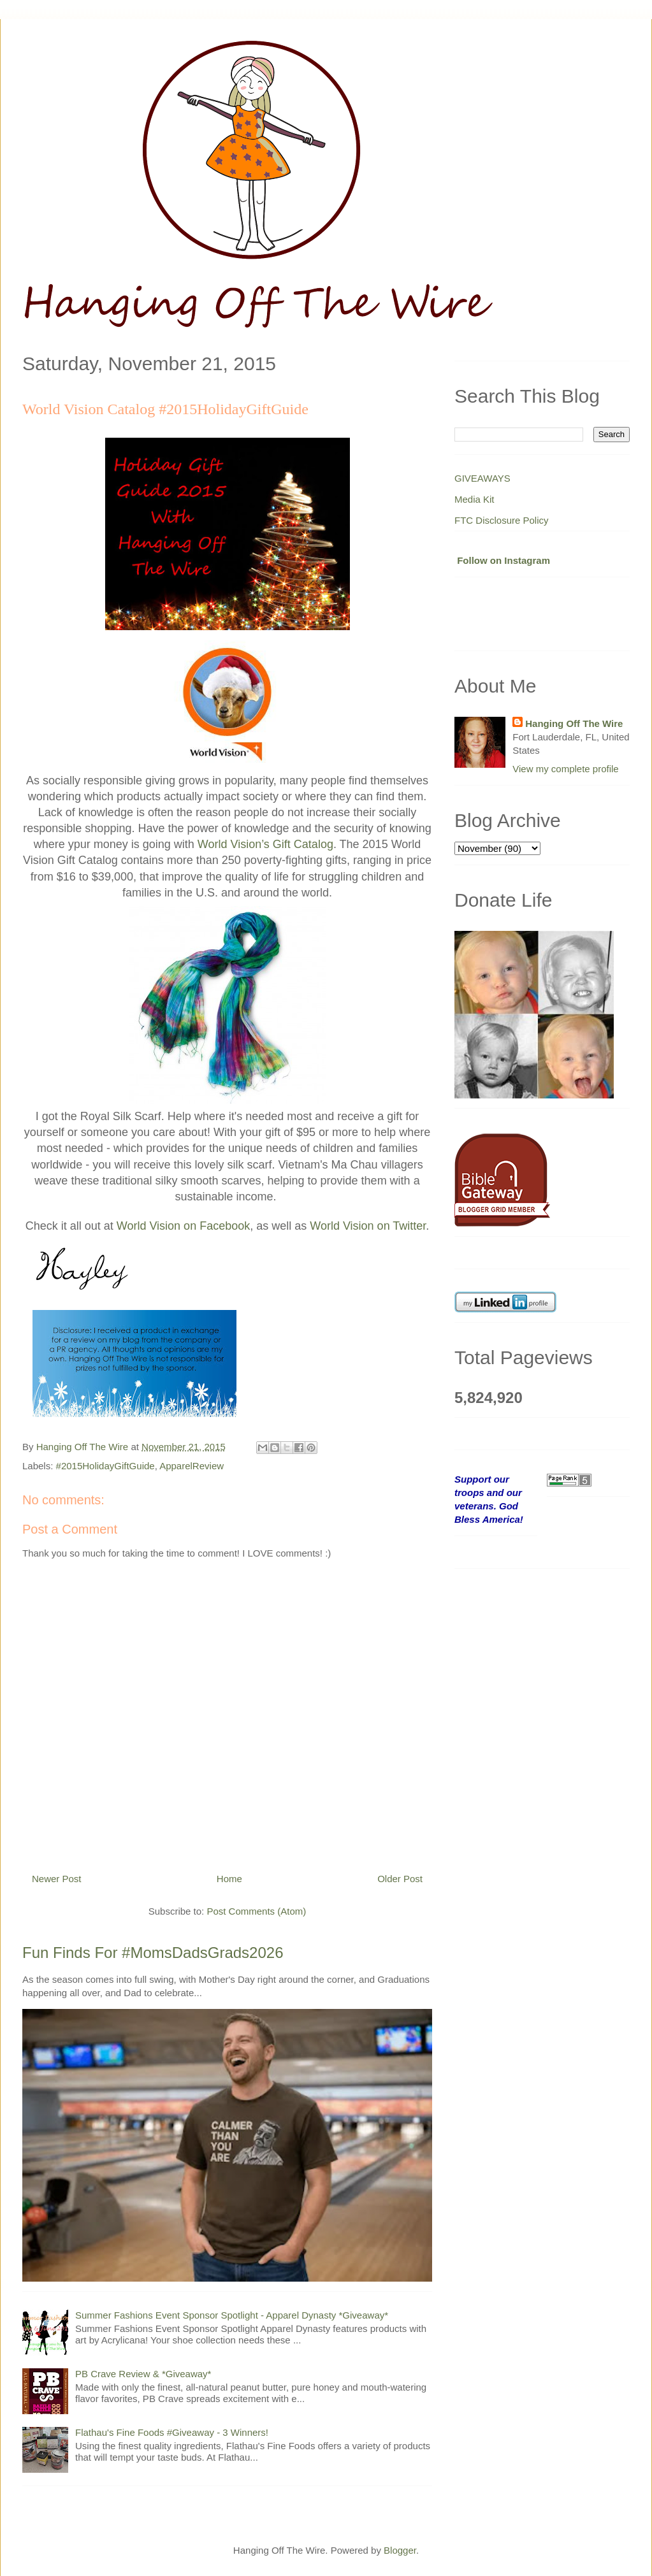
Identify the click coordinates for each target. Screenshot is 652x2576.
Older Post (400, 1878)
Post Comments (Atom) (256, 1911)
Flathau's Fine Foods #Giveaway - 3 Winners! (171, 2432)
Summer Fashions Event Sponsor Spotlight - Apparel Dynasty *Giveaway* (231, 2315)
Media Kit (474, 499)
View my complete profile (565, 768)
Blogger (400, 2550)
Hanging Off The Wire (574, 723)
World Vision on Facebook (183, 1226)
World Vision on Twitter (368, 1226)
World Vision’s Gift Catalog (265, 844)
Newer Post (57, 1878)
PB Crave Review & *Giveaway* (143, 2373)
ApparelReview (191, 1465)
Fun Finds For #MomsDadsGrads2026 (153, 1952)
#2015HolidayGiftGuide (105, 1465)
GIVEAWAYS (482, 478)
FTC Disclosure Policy (501, 520)
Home (229, 1878)
